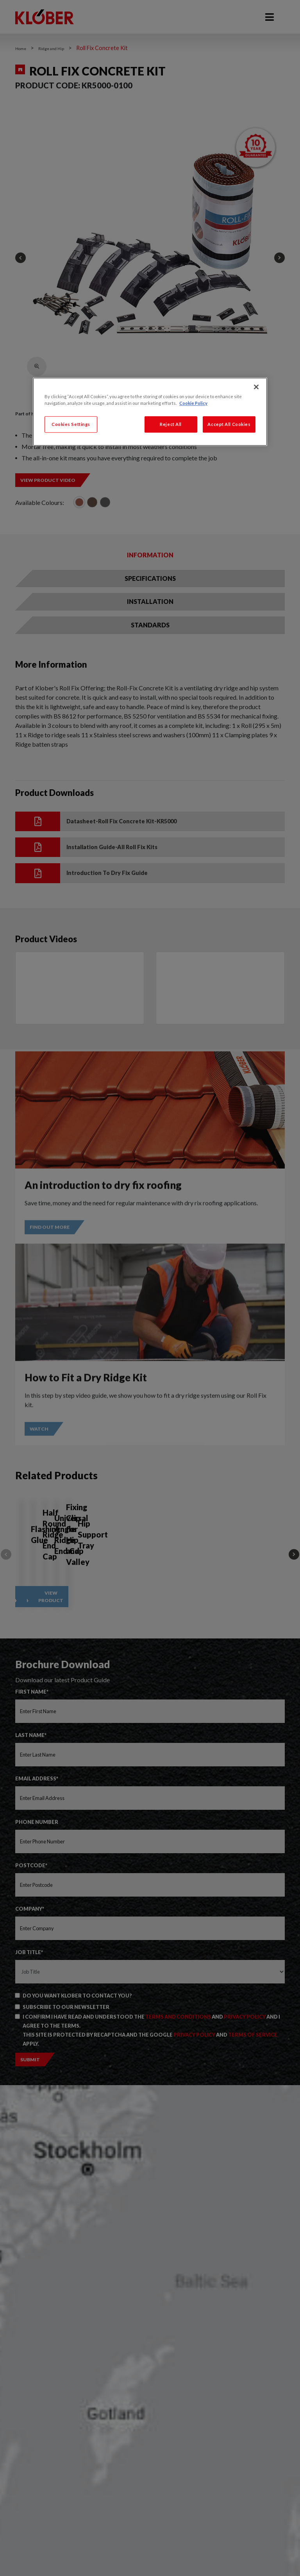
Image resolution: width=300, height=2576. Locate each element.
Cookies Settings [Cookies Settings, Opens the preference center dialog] (71, 424)
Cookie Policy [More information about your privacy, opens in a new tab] (193, 403)
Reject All (171, 424)
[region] (150, 411)
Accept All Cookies (228, 424)
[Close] (256, 386)
